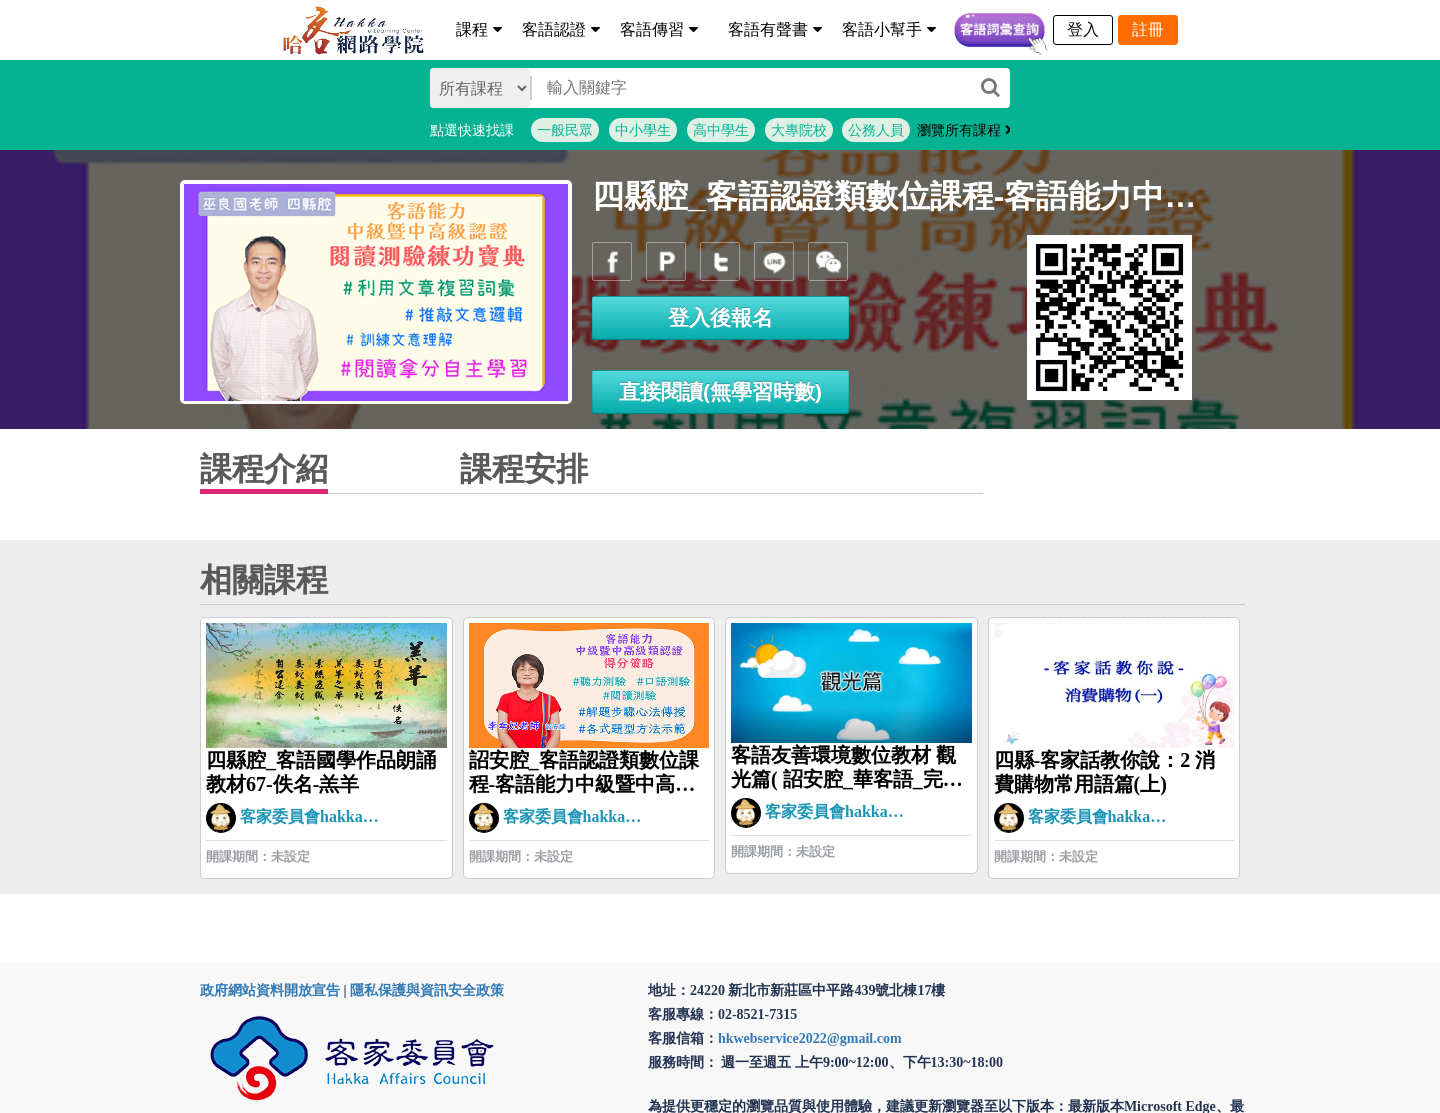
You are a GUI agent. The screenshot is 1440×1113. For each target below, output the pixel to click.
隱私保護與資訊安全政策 (427, 990)
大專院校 (799, 130)
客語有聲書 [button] (775, 29)
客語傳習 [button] (659, 29)
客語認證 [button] (561, 29)
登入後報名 (720, 317)
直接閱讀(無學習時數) (720, 391)
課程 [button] (479, 29)
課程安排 (524, 469)
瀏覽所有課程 (964, 130)
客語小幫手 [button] (889, 29)
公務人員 (876, 130)
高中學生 (721, 130)
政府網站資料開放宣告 (270, 990)
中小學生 (643, 130)
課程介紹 (264, 469)
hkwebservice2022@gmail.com (810, 1038)
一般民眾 (565, 130)
